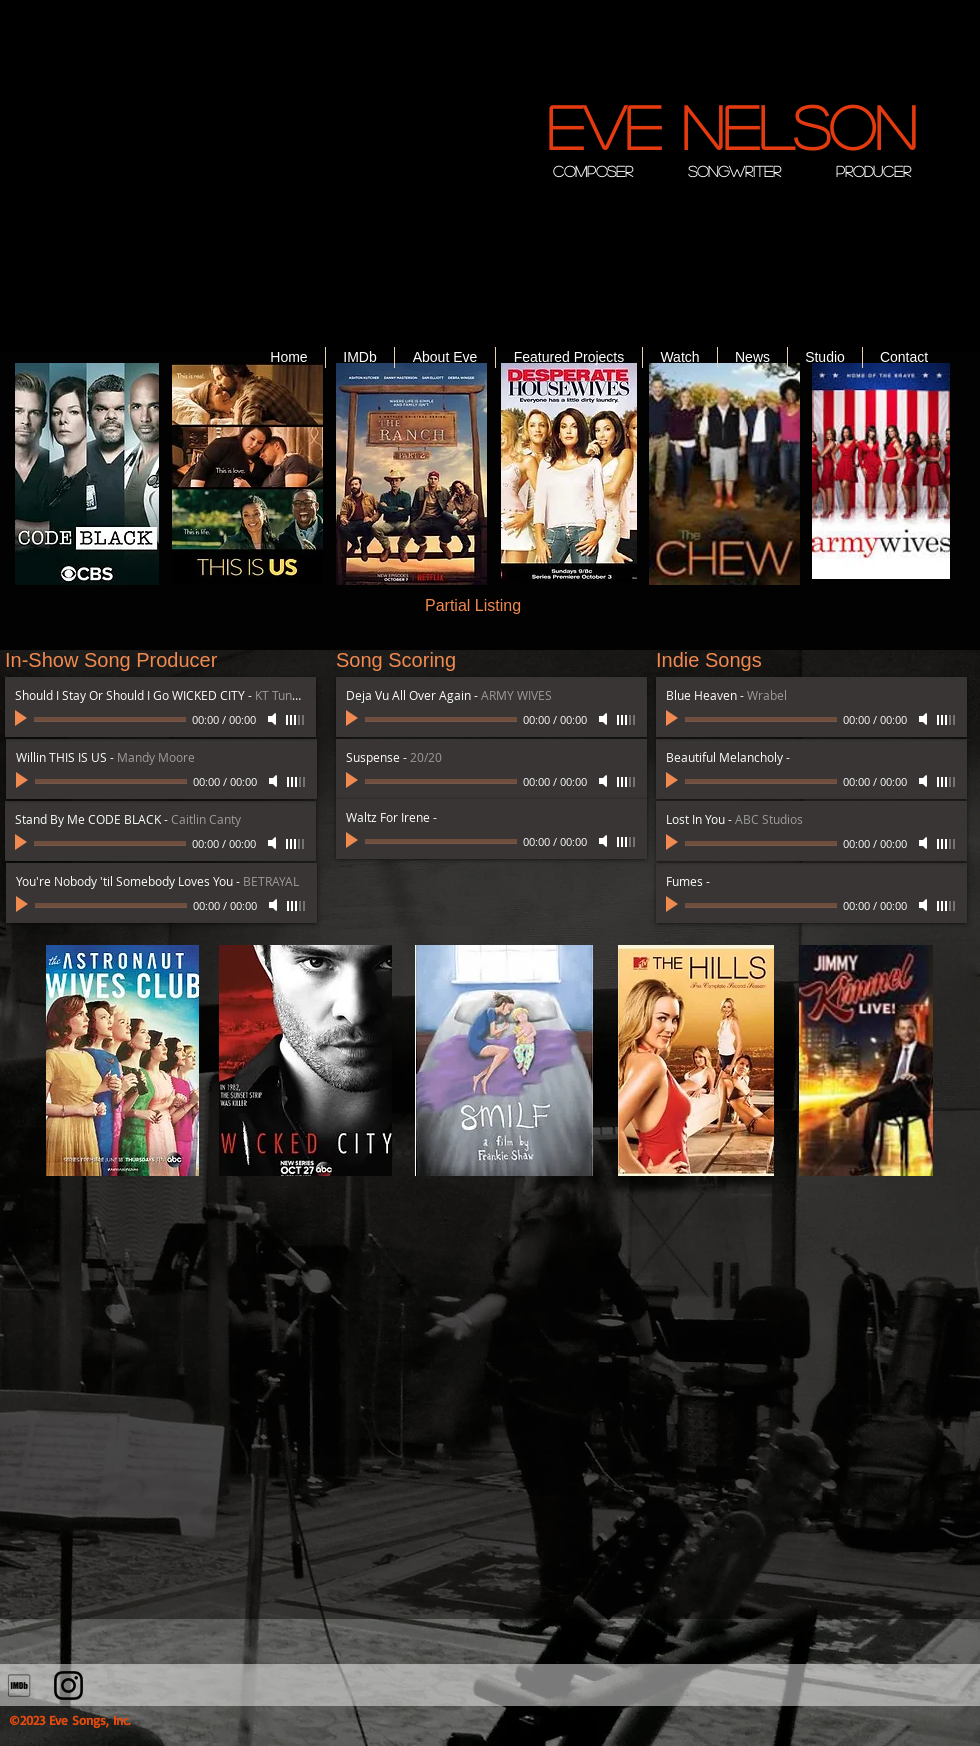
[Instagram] (68, 1685)
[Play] (23, 843)
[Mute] (274, 843)
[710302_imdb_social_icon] (19, 1685)
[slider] (296, 844)
